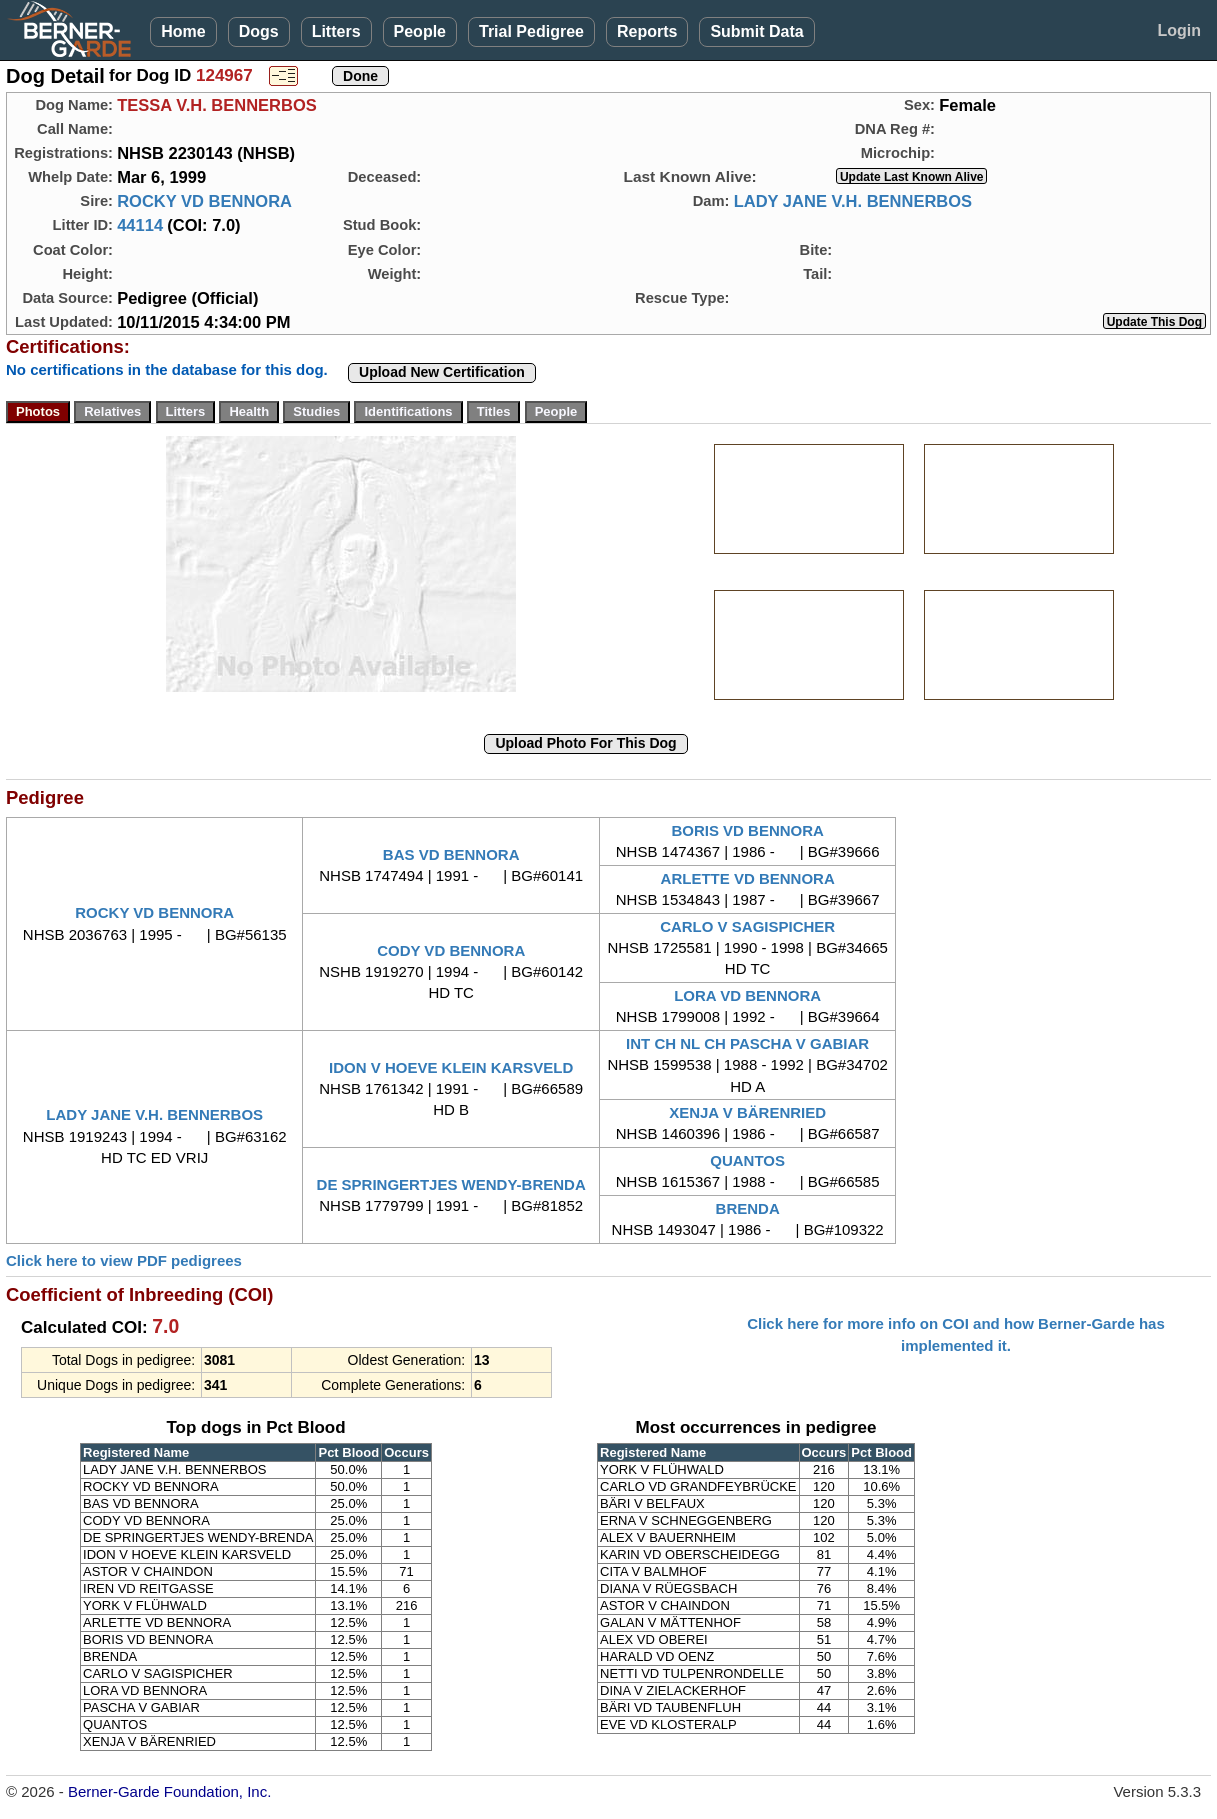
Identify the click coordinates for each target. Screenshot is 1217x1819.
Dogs (259, 31)
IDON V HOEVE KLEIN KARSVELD (451, 1067)
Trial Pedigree (531, 31)
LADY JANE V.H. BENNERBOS (853, 201)
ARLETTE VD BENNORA (748, 878)
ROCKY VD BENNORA (204, 201)
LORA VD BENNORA (747, 995)
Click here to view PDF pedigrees (124, 1260)
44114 (140, 225)
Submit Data (756, 31)
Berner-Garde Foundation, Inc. (169, 1791)
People (420, 31)
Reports (647, 31)
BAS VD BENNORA (451, 854)
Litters (336, 31)
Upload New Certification (442, 372)
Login (1179, 30)
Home (183, 31)
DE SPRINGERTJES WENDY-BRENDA (451, 1184)
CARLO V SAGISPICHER (747, 926)
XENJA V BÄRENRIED (747, 1112)
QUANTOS (747, 1160)
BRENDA (748, 1208)
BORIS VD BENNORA (747, 830)
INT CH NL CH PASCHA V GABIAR (747, 1043)
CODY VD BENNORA (451, 950)
